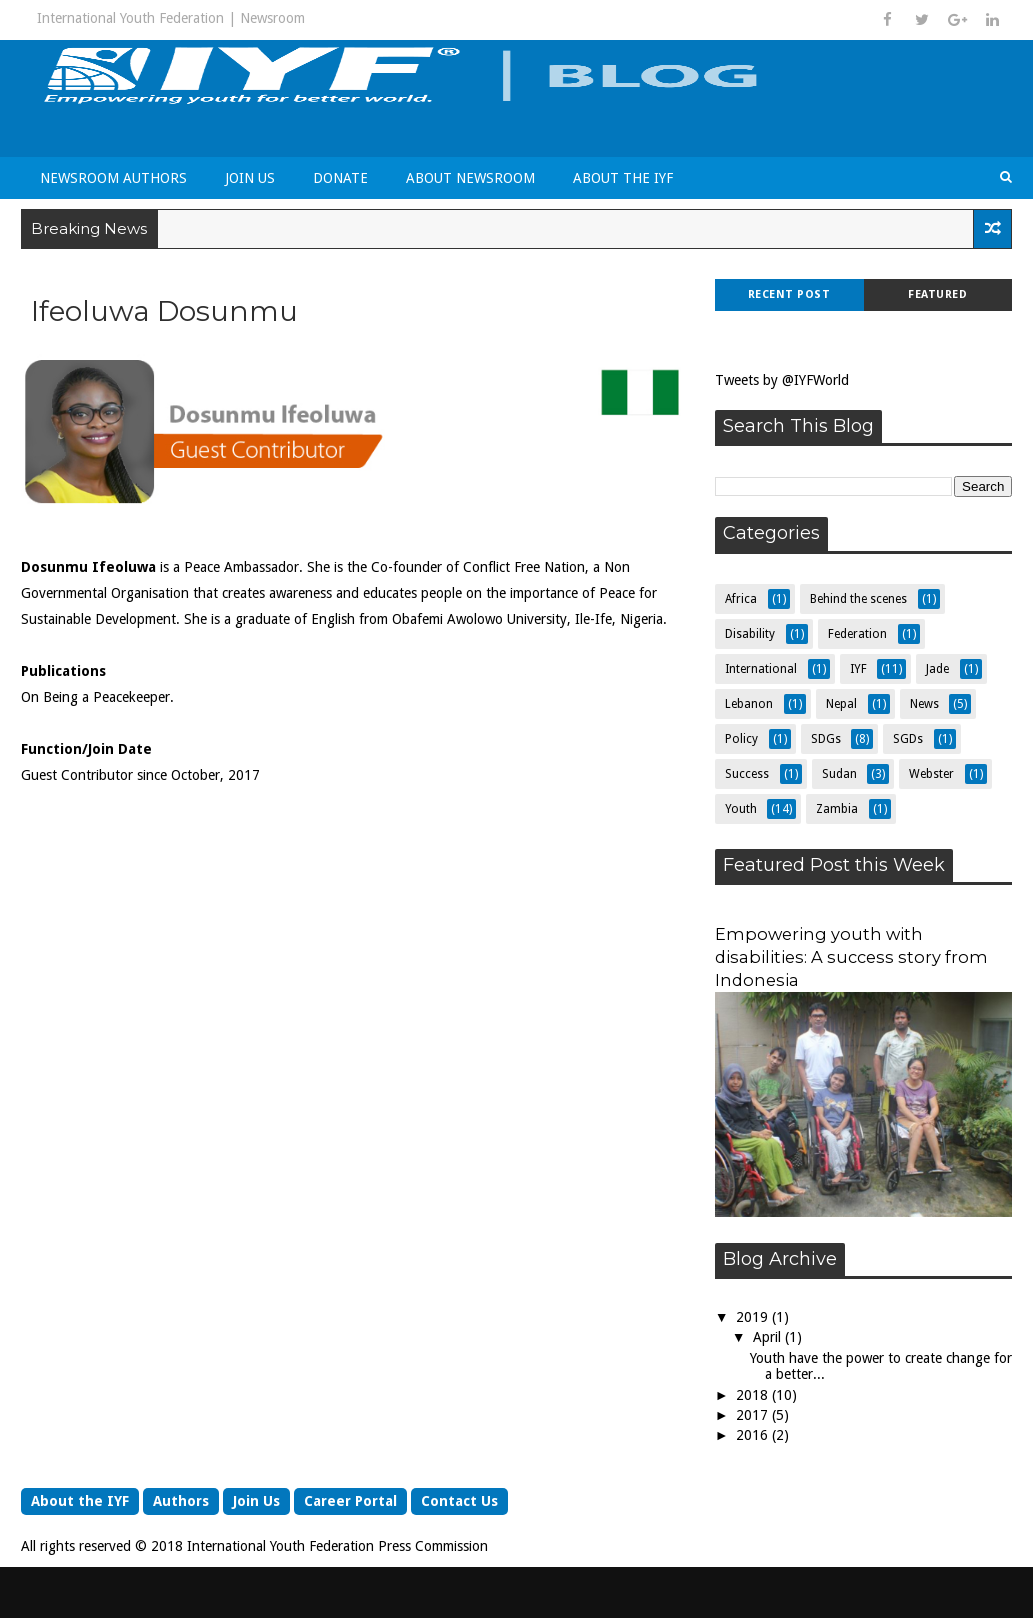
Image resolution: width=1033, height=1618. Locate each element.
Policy (741, 739)
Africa (741, 599)
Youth (741, 809)
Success (747, 774)
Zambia (837, 809)
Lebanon (749, 704)
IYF (858, 669)
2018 (754, 1395)
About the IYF (623, 178)
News (924, 704)
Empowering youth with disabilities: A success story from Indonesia (851, 957)
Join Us (250, 178)
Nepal (841, 704)
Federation (857, 634)
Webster (931, 774)
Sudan (839, 774)
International (761, 669)
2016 (754, 1435)
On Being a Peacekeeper (95, 697)
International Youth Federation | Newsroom (171, 18)
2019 (754, 1317)
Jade (937, 669)
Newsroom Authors (113, 178)
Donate (340, 178)
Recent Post (789, 294)
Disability (750, 634)
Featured (937, 294)
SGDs (908, 739)
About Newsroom (470, 178)
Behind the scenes (858, 599)
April (769, 1337)
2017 (754, 1415)
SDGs (826, 739)
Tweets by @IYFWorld (782, 380)
